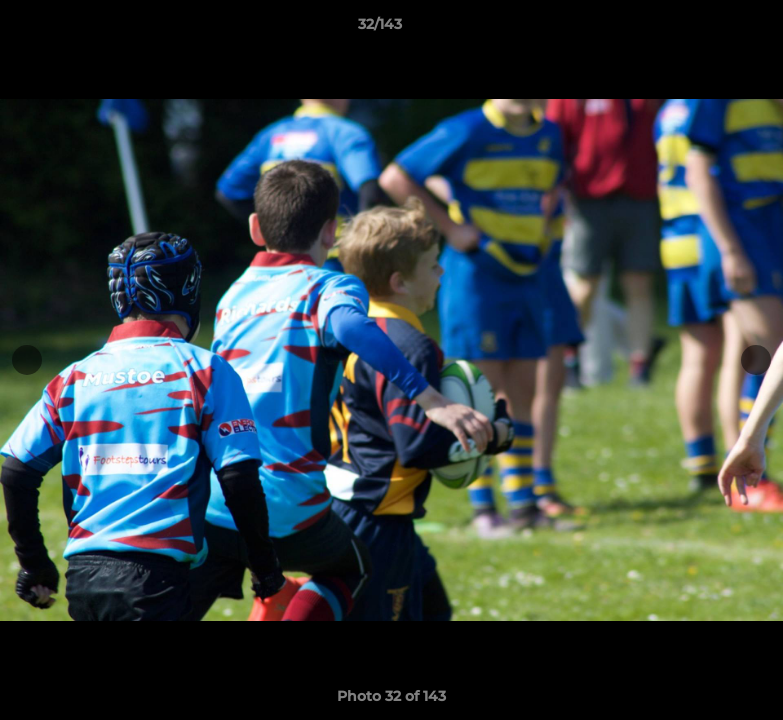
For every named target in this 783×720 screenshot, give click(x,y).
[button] (699, 29)
